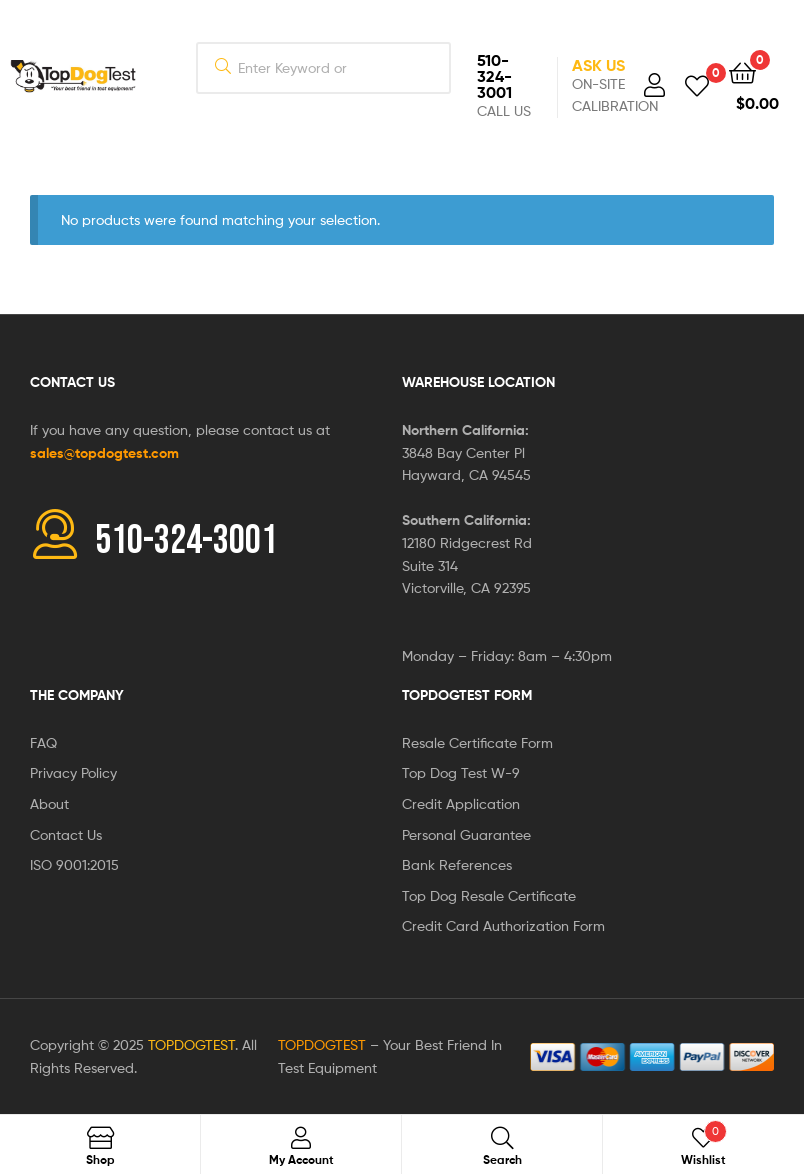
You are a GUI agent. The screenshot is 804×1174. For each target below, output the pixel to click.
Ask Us (598, 65)
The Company (77, 695)
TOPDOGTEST (191, 1044)
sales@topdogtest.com (104, 453)
